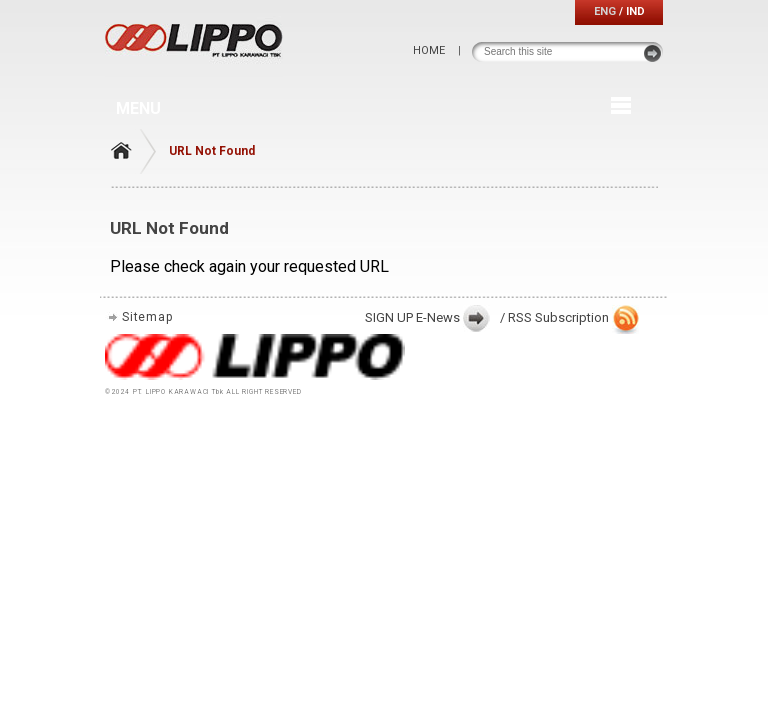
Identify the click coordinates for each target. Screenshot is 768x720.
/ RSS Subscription (554, 317)
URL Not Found (212, 151)
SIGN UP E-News (412, 317)
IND (635, 11)
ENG (605, 11)
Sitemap (147, 317)
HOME (429, 50)
